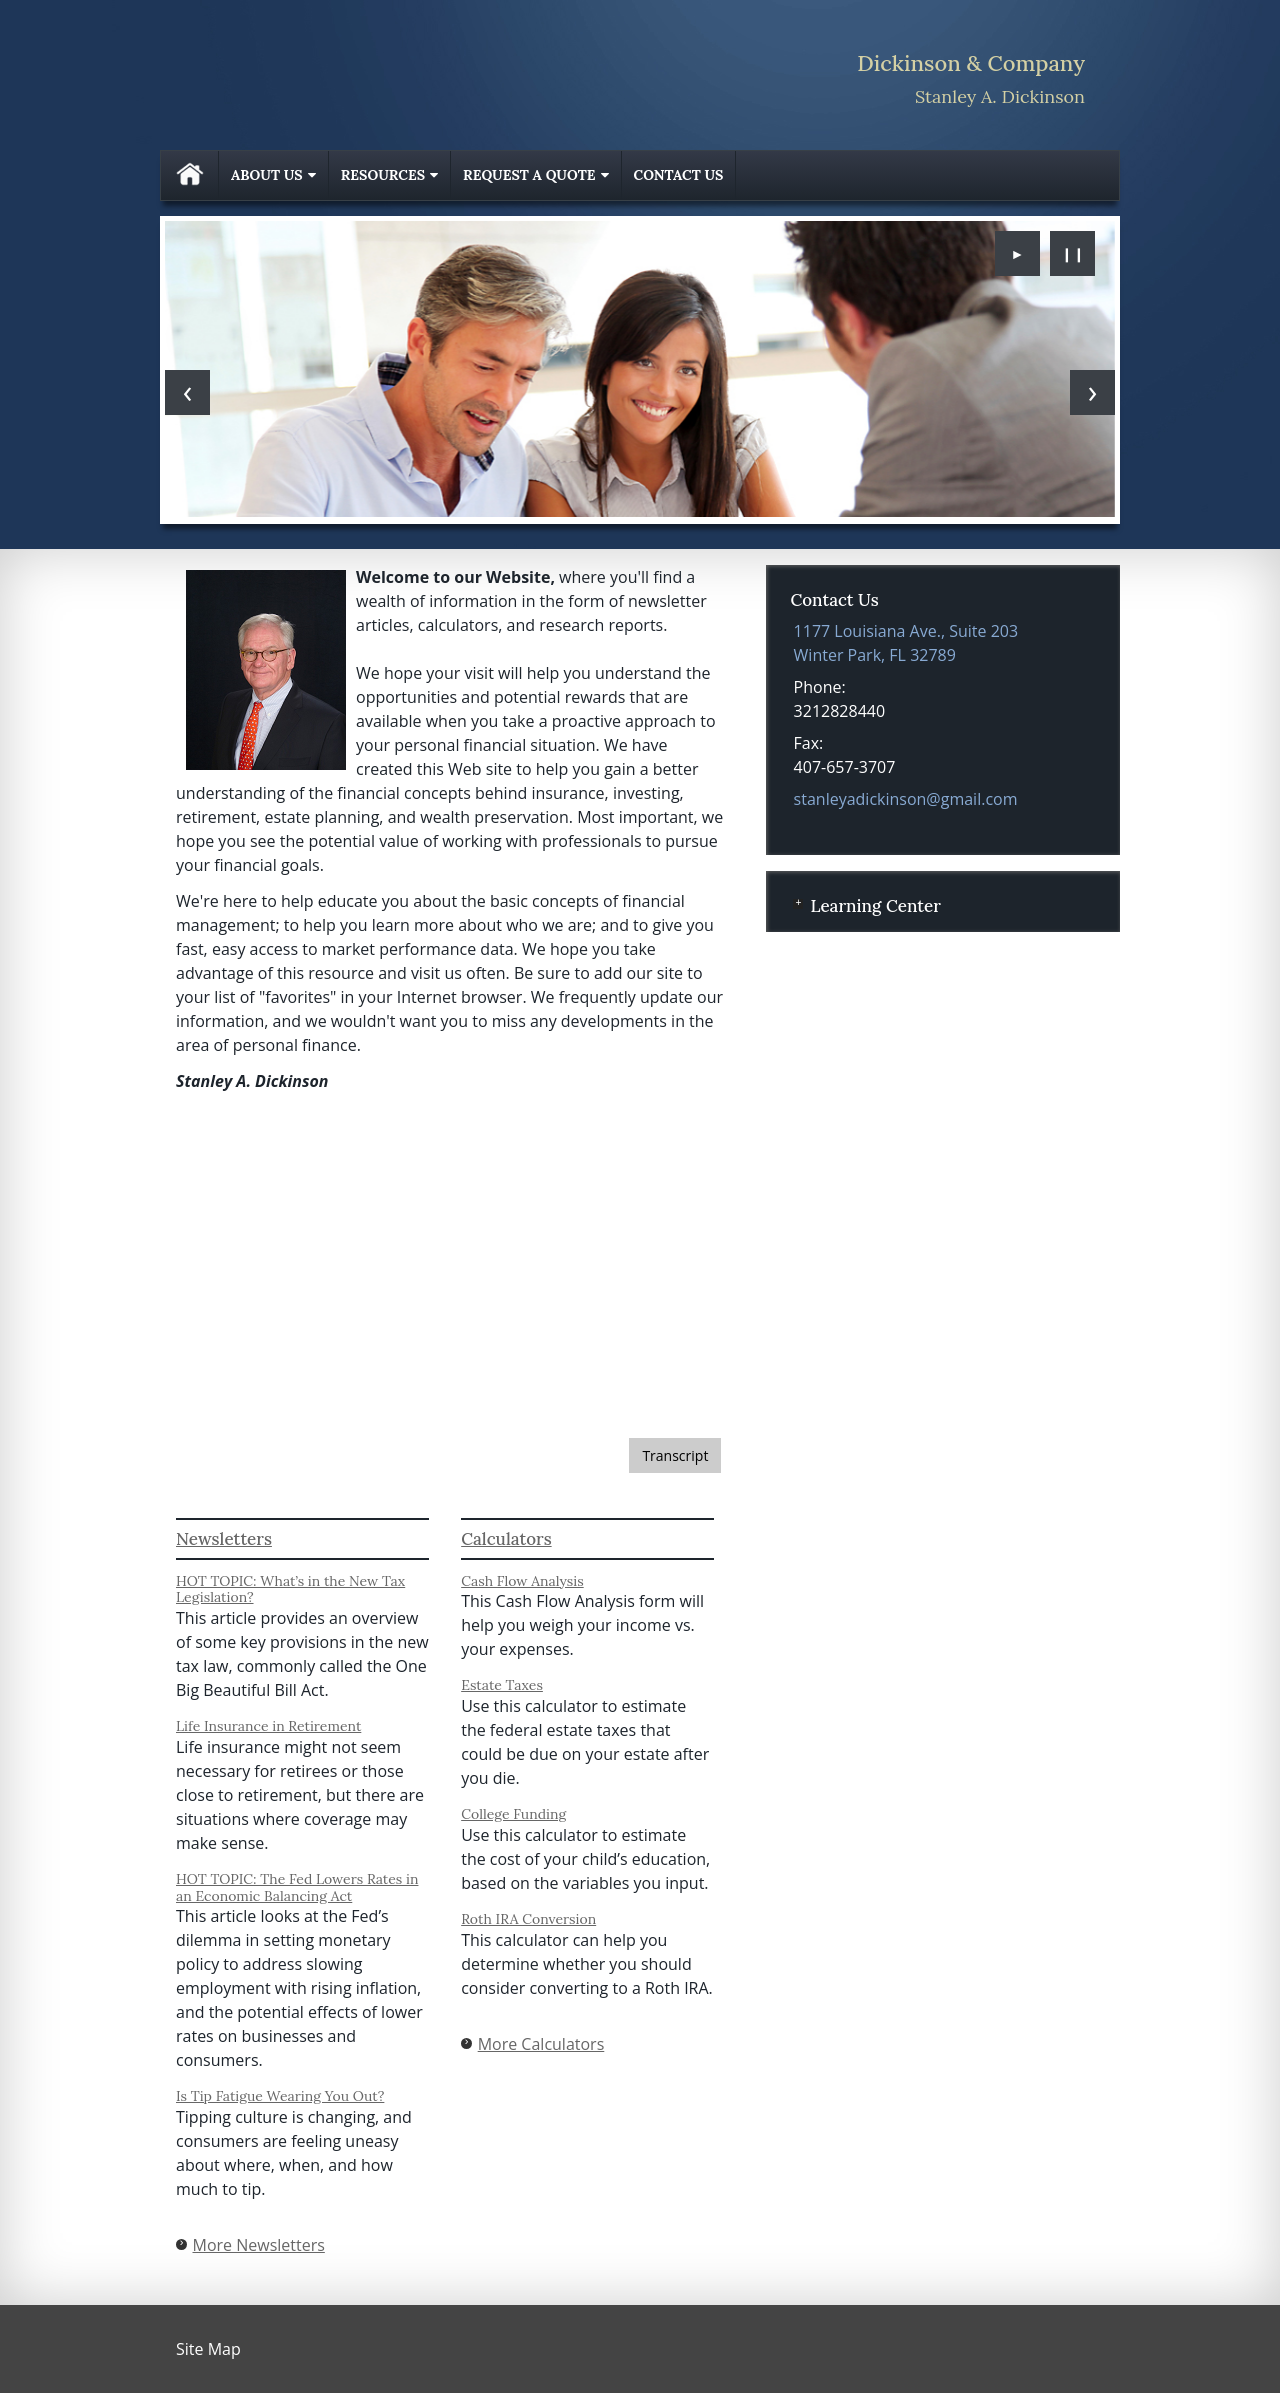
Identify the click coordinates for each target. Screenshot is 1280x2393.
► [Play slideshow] (1018, 253)
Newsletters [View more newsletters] (224, 1539)
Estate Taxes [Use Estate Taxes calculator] (502, 1685)
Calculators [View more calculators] (506, 1539)
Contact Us (679, 175)
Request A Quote (529, 175)
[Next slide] (1092, 392)
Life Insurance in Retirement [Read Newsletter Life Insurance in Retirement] (268, 1726)
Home (190, 175)
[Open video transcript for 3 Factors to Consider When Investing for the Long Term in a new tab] (675, 1455)
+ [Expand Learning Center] (798, 904)
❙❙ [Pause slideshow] (1073, 253)
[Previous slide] (187, 392)
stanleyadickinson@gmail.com (906, 799)
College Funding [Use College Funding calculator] (513, 1814)
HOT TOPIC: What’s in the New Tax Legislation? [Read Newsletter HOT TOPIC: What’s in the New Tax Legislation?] (290, 1589)
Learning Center (875, 906)
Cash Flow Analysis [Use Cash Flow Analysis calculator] (522, 1581)
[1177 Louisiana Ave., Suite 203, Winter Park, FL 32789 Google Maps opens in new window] (906, 643)
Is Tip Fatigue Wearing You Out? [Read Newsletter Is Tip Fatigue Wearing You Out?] (280, 2096)
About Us (267, 175)
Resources (383, 175)
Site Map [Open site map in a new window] (208, 2349)
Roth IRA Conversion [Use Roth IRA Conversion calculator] (528, 1919)
